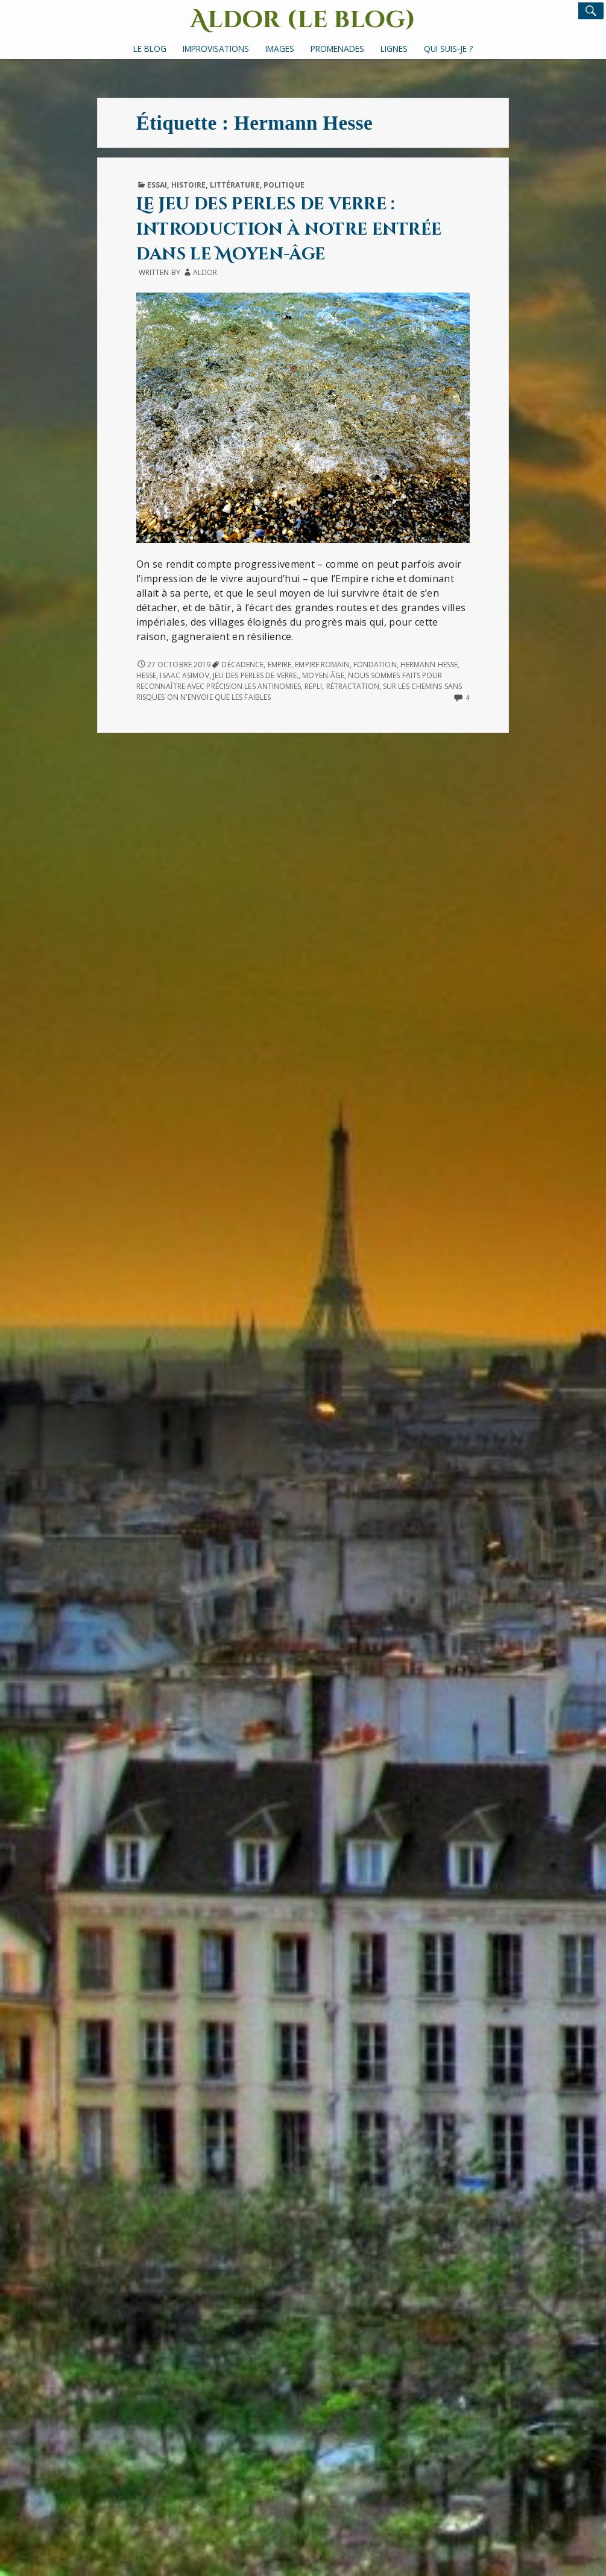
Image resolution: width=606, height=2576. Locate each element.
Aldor (205, 272)
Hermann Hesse (429, 664)
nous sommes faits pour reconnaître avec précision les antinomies (289, 680)
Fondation (375, 664)
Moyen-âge (323, 675)
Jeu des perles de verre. (255, 675)
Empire (280, 664)
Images (279, 48)
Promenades (337, 48)
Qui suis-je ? (448, 48)
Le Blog (149, 48)
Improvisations (216, 48)
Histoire (188, 185)
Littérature (235, 185)
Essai (157, 185)
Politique (284, 185)
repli (313, 686)
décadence (242, 664)
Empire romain (322, 664)
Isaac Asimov (184, 675)
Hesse (146, 675)
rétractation (352, 686)
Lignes (394, 48)
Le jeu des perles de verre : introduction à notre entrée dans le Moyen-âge (289, 229)
